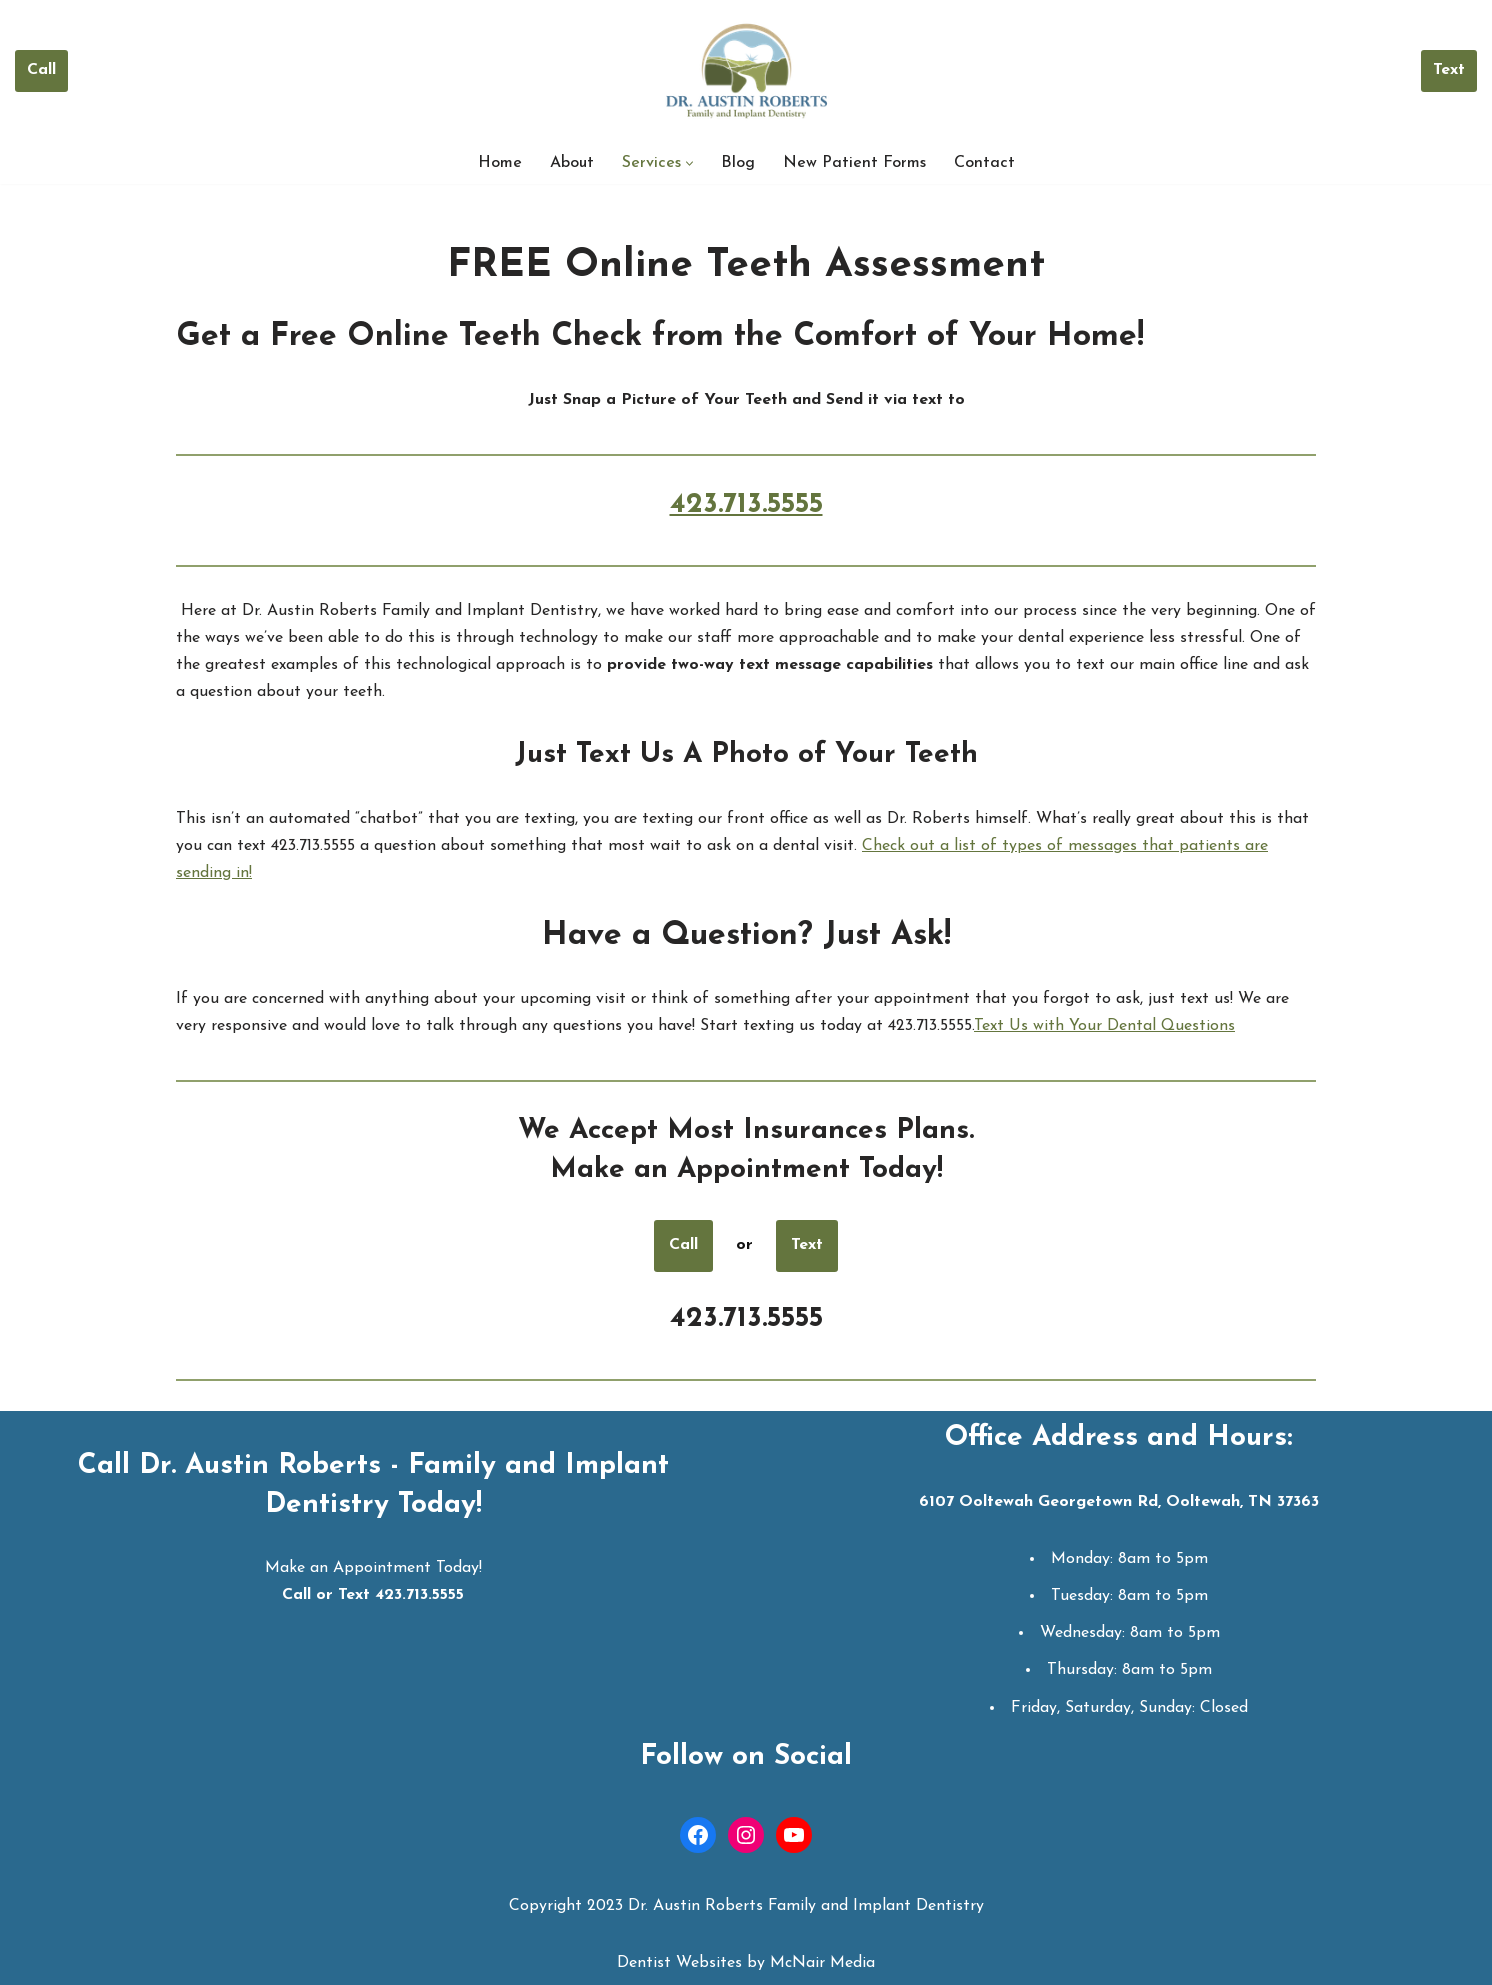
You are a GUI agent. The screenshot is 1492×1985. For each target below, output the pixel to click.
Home (500, 163)
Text (1449, 70)
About (572, 163)
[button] (689, 163)
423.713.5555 (746, 505)
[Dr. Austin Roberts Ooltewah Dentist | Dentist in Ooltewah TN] (746, 71)
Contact (984, 163)
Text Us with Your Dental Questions (1104, 1026)
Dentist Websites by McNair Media (746, 1963)
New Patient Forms (854, 163)
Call (41, 70)
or (744, 1245)
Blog (738, 163)
